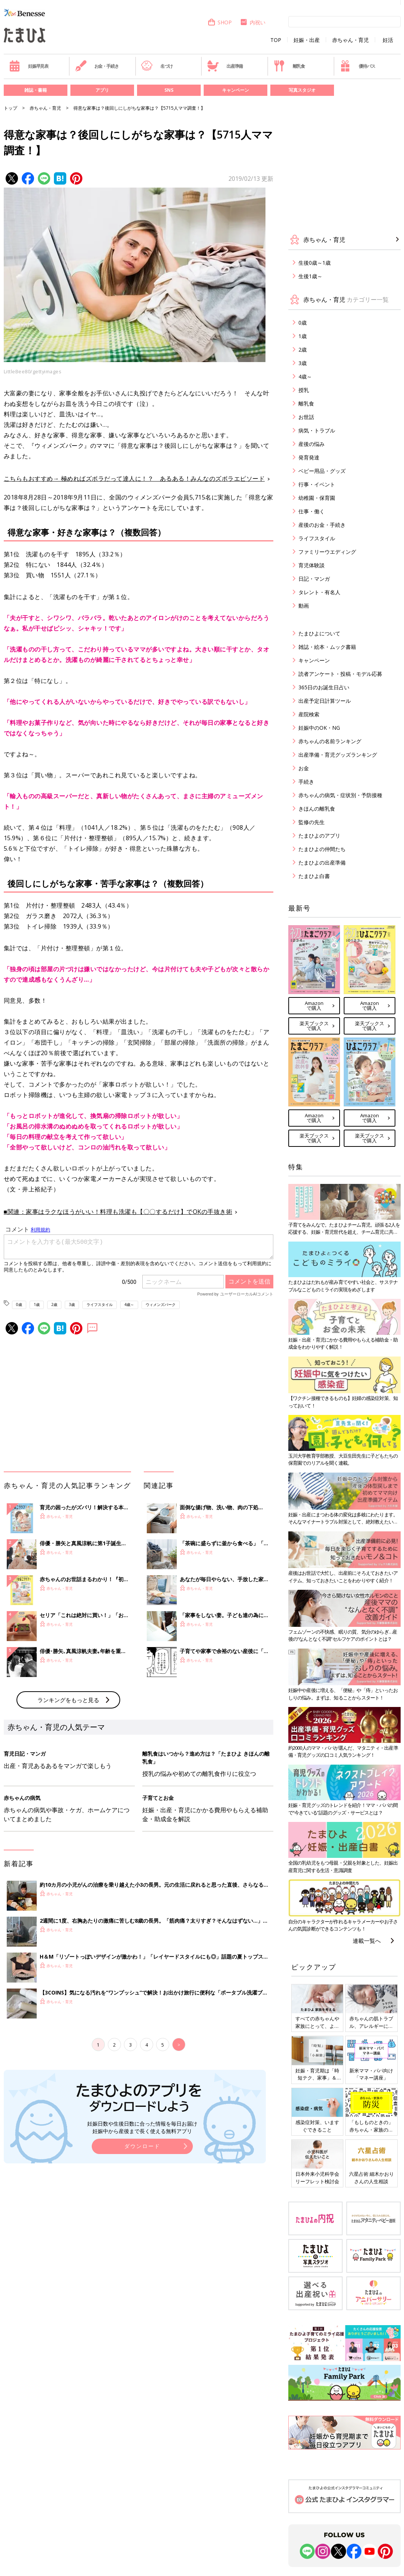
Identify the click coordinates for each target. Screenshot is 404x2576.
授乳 (303, 390)
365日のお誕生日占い (323, 687)
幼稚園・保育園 (316, 497)
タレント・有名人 (319, 592)
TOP (275, 40)
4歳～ (129, 1304)
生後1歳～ (310, 276)
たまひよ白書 (314, 876)
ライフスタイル (99, 1304)
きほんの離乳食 (316, 808)
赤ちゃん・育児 (350, 40)
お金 (303, 768)
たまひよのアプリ (319, 835)
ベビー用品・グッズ (322, 470)
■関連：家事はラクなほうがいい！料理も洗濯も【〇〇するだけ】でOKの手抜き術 (118, 1212)
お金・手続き (97, 66)
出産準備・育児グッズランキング (337, 754)
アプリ (102, 90)
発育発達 (308, 457)
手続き (306, 781)
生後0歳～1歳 (314, 262)
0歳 (19, 1304)
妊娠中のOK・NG (319, 727)
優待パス (357, 66)
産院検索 (308, 714)
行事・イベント (316, 484)
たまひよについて (319, 633)
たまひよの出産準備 (322, 862)
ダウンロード (142, 2146)
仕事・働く (311, 511)
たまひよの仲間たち (322, 849)
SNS (168, 90)
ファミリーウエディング (327, 551)
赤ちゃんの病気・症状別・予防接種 (340, 795)
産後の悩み (311, 443)
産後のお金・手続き (322, 524)
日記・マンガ (314, 578)
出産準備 (225, 66)
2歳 (54, 1304)
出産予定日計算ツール (324, 700)
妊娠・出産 (307, 40)
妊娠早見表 (28, 66)
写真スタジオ (302, 90)
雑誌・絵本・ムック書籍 (327, 646)
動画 (303, 605)
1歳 (37, 1304)
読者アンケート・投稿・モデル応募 (340, 673)
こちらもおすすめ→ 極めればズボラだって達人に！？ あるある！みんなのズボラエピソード (134, 478)
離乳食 (289, 66)
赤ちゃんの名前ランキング (329, 741)
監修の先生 (311, 822)
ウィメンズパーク (161, 1304)
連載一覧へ (367, 1940)
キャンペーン (235, 90)
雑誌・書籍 (35, 90)
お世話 (306, 416)
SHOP (219, 22)
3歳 (72, 1304)
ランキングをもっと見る (68, 1700)
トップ (10, 108)
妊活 (388, 40)
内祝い (252, 22)
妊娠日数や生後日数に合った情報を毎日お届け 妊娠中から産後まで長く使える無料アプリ (142, 2127)
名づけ (156, 66)
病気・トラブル (316, 430)
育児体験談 (311, 565)
